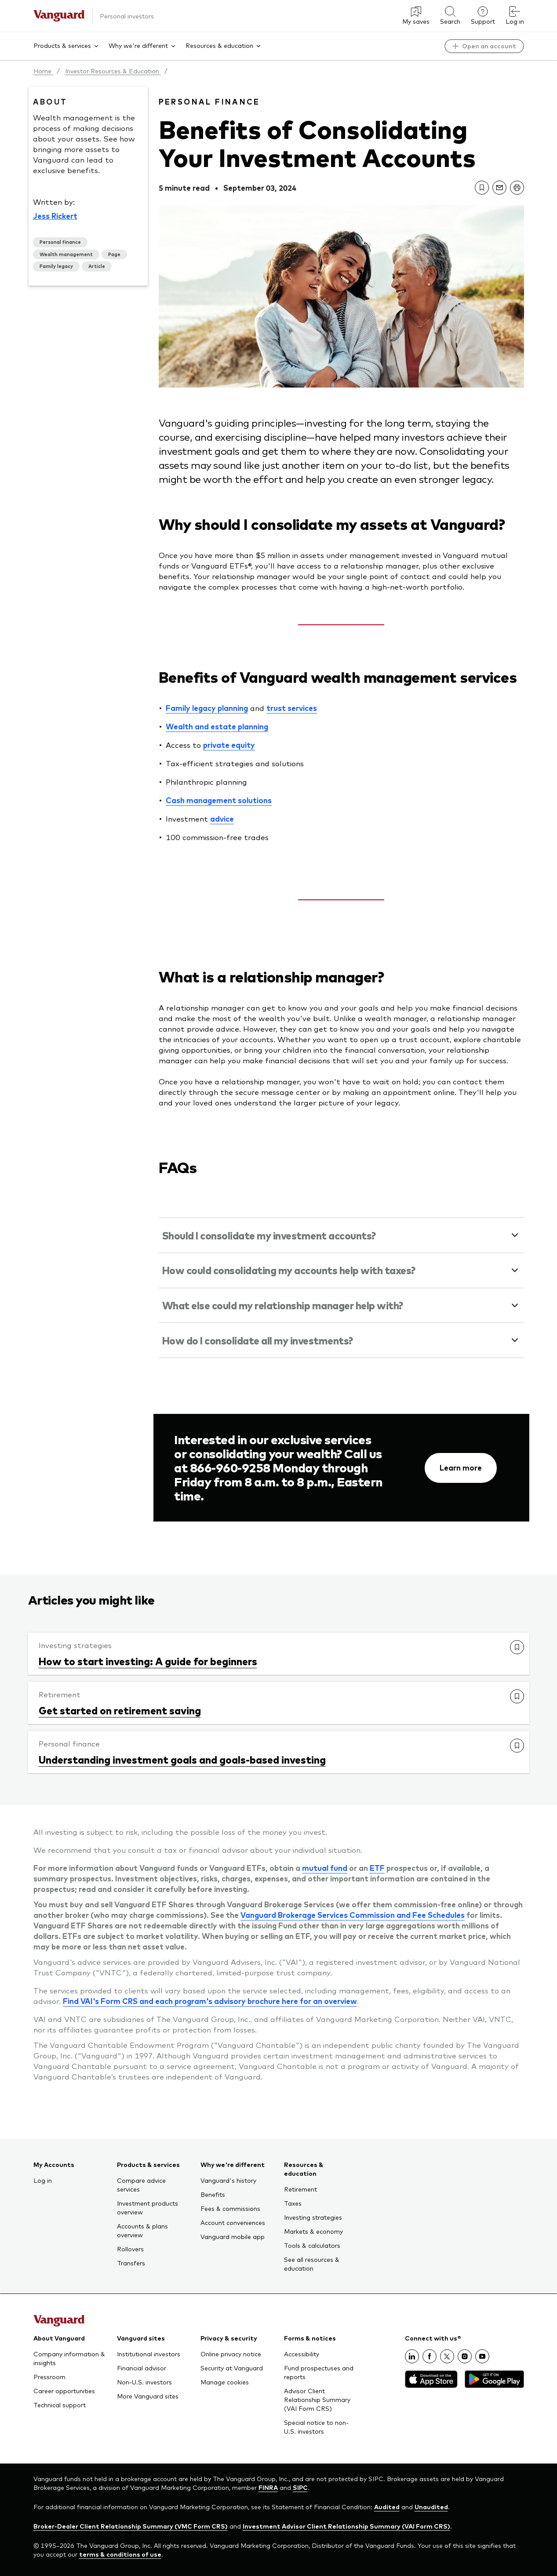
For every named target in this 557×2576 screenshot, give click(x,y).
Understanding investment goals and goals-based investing (182, 1759)
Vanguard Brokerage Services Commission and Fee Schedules (352, 1914)
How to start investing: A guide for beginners (148, 1661)
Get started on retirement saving (120, 1710)
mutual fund (324, 1867)
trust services (291, 708)
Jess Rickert (55, 215)
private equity (229, 744)
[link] (482, 188)
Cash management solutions (219, 800)
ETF (377, 1867)
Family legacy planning (207, 708)
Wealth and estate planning (217, 726)
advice (222, 818)
